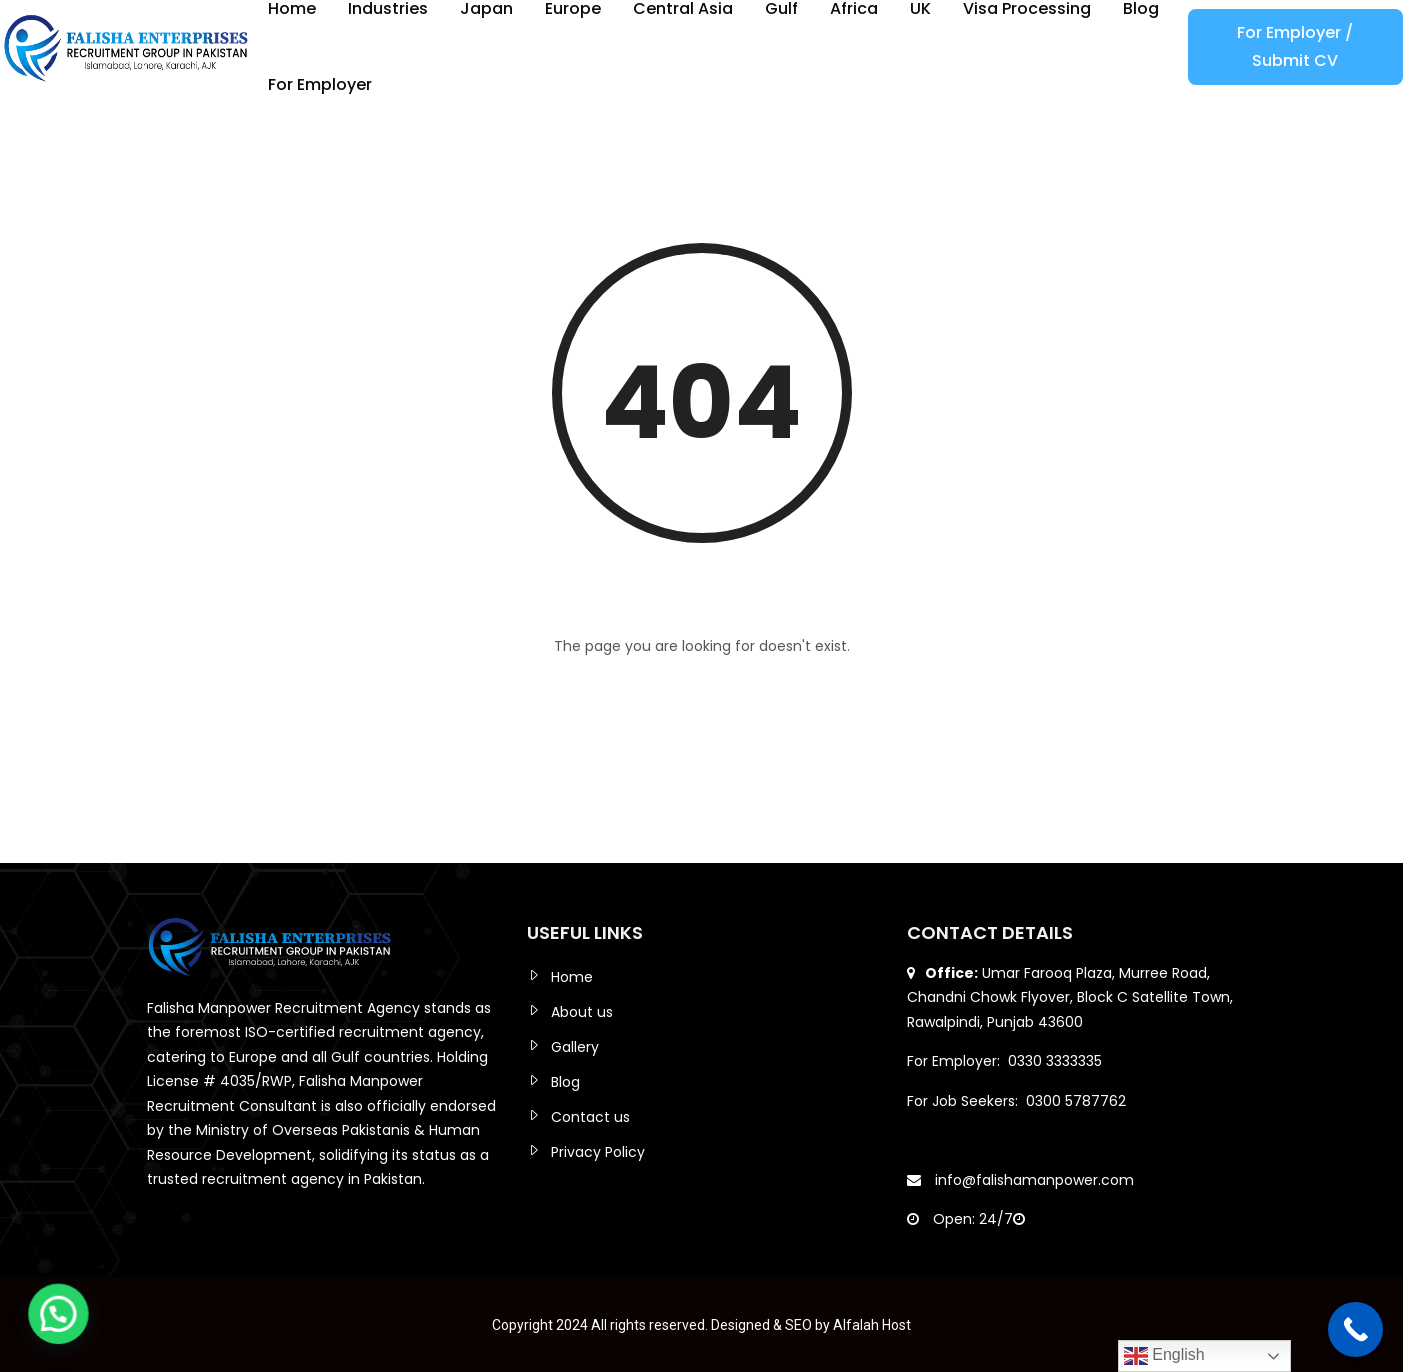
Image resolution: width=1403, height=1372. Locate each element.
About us (582, 1012)
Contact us (590, 1117)
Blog (565, 1082)
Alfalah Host (872, 1325)
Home (572, 977)
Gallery (575, 1047)
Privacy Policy (598, 1152)
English (1164, 1356)
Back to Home (702, 700)
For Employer (320, 84)
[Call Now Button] (1355, 1329)
